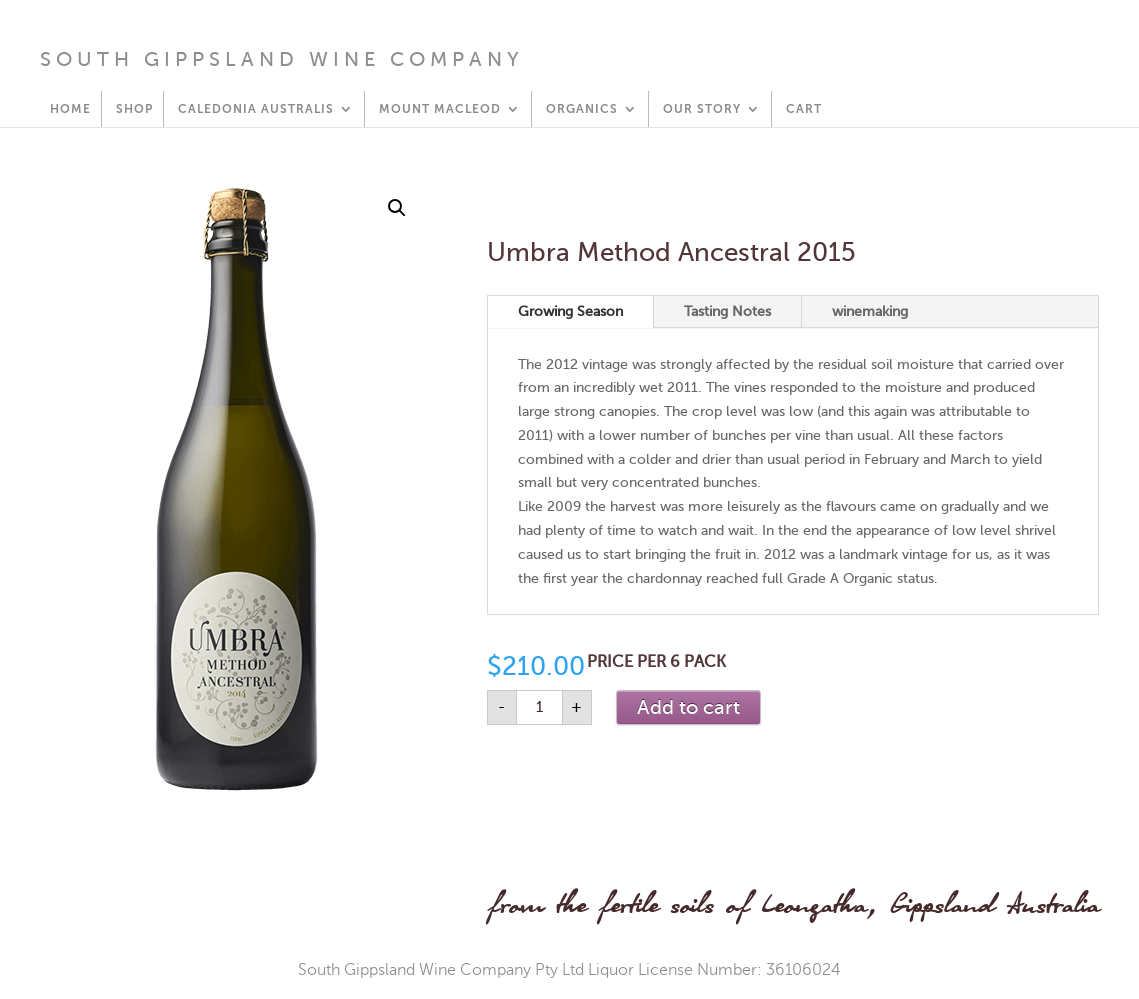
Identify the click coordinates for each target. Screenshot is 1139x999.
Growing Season (570, 311)
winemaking (870, 311)
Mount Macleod (440, 109)
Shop (134, 109)
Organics (582, 109)
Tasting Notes (727, 311)
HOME (70, 109)
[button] (397, 208)
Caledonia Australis (256, 109)
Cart (804, 109)
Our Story (702, 109)
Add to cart (688, 707)
